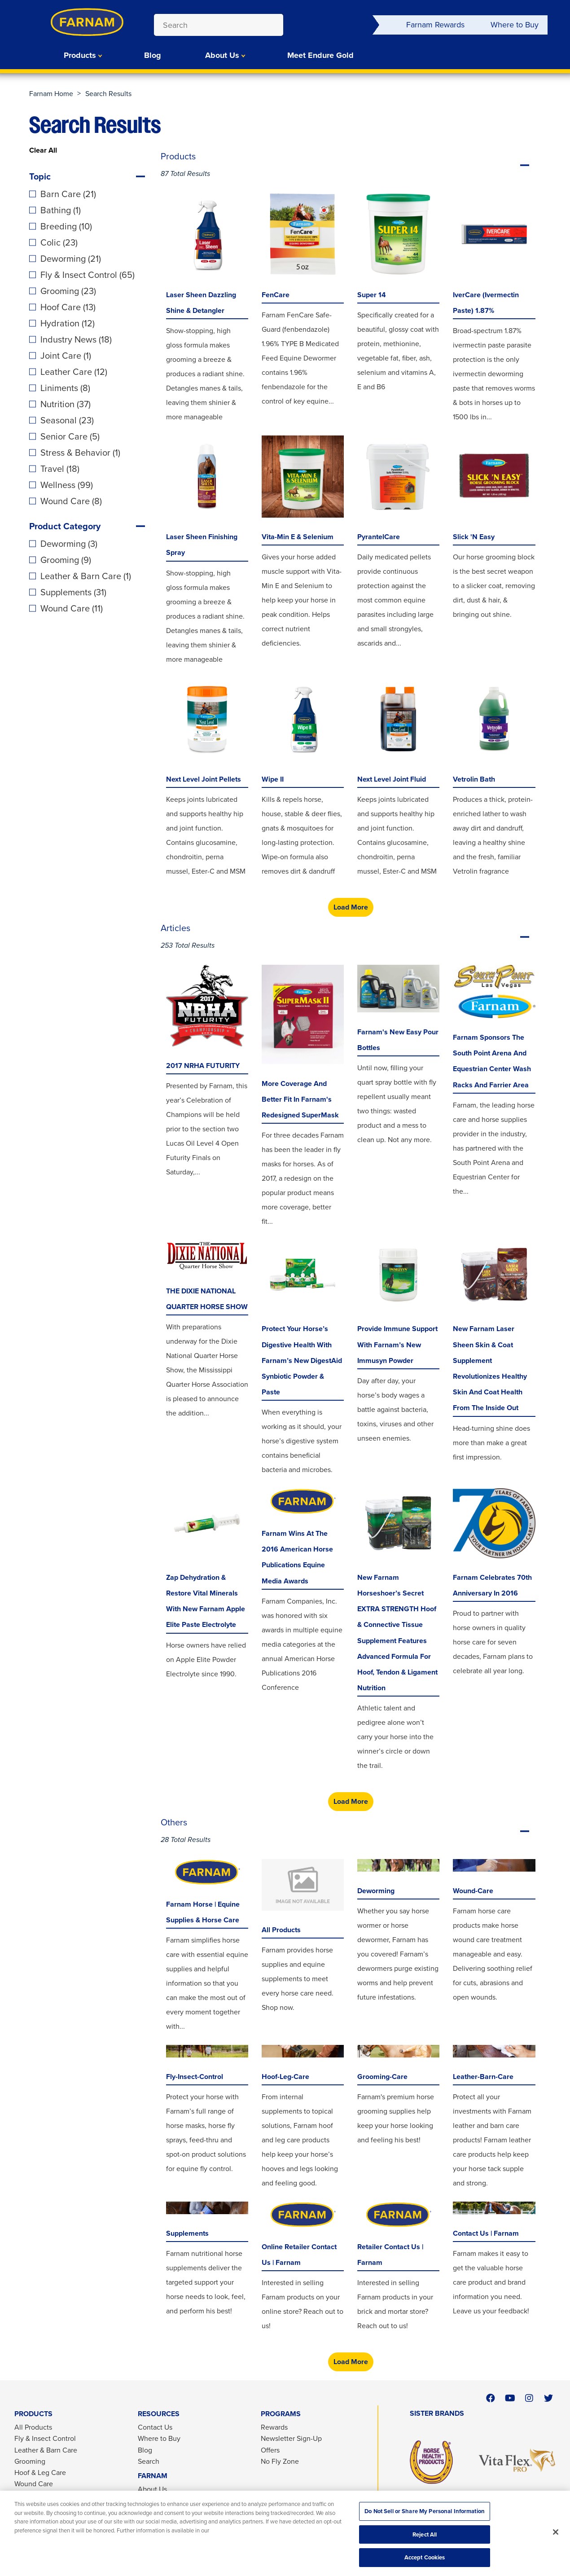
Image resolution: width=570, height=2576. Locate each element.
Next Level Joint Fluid (391, 779)
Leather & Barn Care (45, 2450)
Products (80, 55)
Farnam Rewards (435, 25)
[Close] (556, 2532)
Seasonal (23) (67, 420)
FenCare (275, 295)
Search (148, 2461)
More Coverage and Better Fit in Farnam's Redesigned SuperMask (300, 1099)
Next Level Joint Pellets (203, 779)
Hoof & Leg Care (40, 2472)
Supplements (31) (73, 592)
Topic (40, 176)
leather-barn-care (483, 2076)
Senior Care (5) (70, 436)
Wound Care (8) (71, 501)
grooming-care (382, 2076)
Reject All (424, 2534)
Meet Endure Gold (320, 55)
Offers (270, 2450)
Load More (350, 907)
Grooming (29, 2461)
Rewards (274, 2427)
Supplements (187, 2233)
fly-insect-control (194, 2076)
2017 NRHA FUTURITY (203, 1065)
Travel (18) (59, 468)
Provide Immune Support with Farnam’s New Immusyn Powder (397, 1344)
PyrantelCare (378, 537)
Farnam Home (51, 93)
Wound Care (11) (71, 608)
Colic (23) (59, 242)
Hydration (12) (67, 323)
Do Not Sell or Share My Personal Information (424, 2511)
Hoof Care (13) (68, 307)
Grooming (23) (68, 291)
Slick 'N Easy (474, 537)
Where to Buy (515, 25)
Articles (351, 937)
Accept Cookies (424, 2557)
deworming (376, 1891)
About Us (222, 55)
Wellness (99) (66, 485)
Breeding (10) (66, 226)
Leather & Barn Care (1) (85, 576)
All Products (281, 1930)
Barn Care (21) (68, 194)
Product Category (65, 526)
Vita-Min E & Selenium (297, 537)
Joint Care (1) (65, 355)
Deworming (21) (70, 258)
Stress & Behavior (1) (80, 452)
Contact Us (155, 2427)
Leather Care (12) (73, 371)
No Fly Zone (280, 2461)
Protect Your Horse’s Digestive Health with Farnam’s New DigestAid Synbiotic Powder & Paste (302, 1360)
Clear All (43, 150)
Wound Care (33, 2484)
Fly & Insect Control (45, 2438)
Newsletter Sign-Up (291, 2438)
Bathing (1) (60, 210)
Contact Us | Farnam (486, 2233)
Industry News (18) (76, 339)
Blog (152, 55)
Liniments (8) (65, 388)
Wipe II (273, 779)
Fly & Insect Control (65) (87, 274)
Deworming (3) (68, 543)
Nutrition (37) (65, 404)
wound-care (473, 1891)
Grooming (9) (65, 560)
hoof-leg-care (285, 2076)
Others (351, 1831)
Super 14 (371, 295)
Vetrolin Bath (474, 779)
